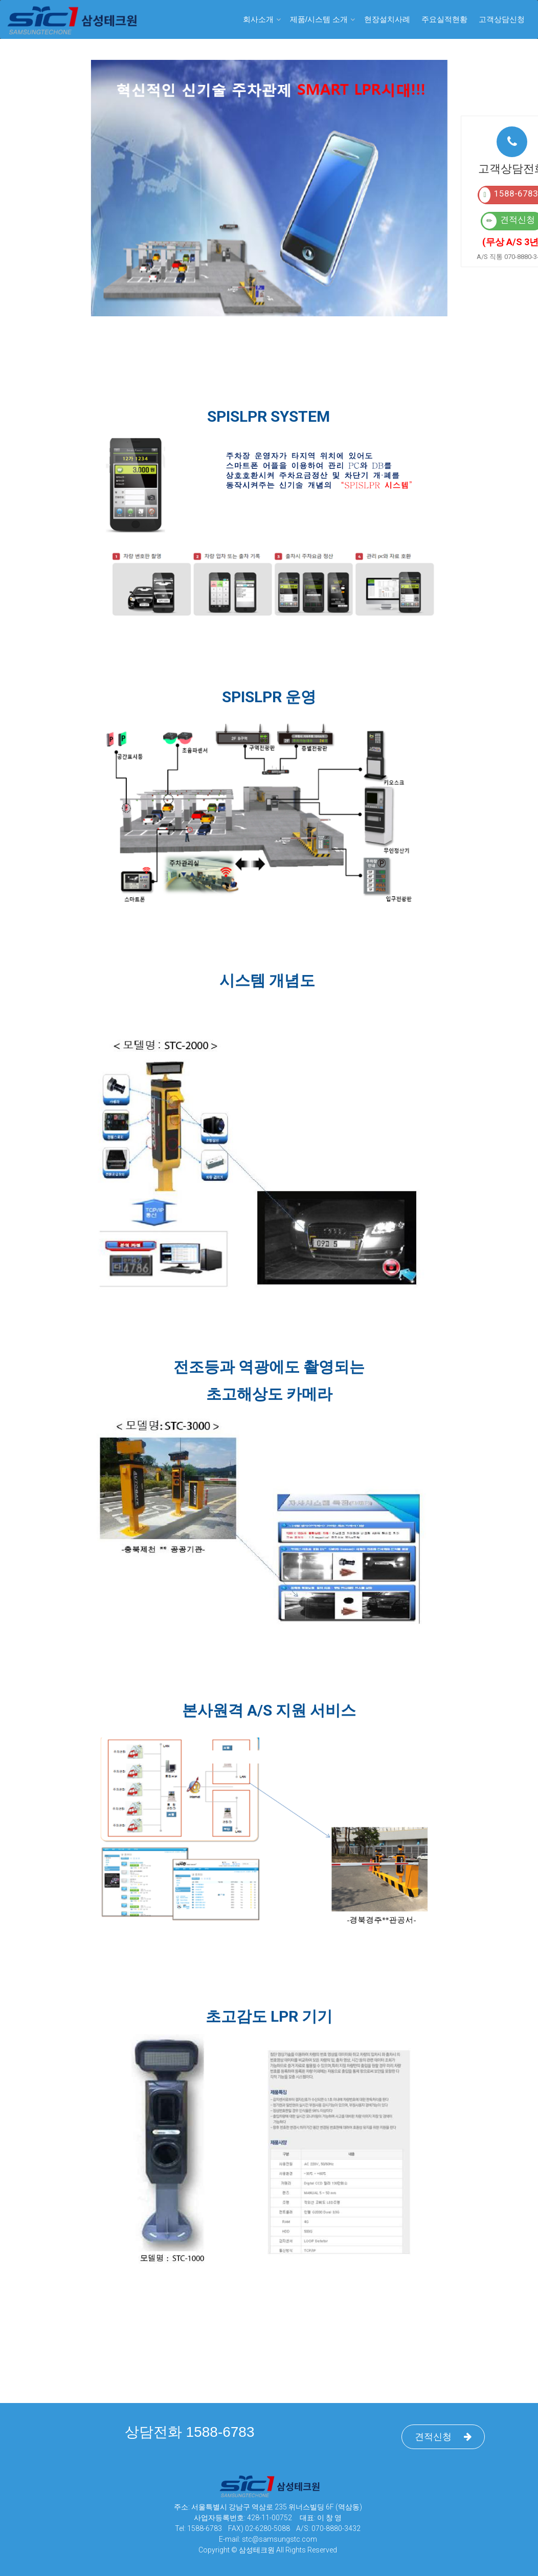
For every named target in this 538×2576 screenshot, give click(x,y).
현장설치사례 (387, 19)
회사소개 (258, 19)
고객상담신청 (502, 19)
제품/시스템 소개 (319, 19)
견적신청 (443, 2436)
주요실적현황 (444, 19)
